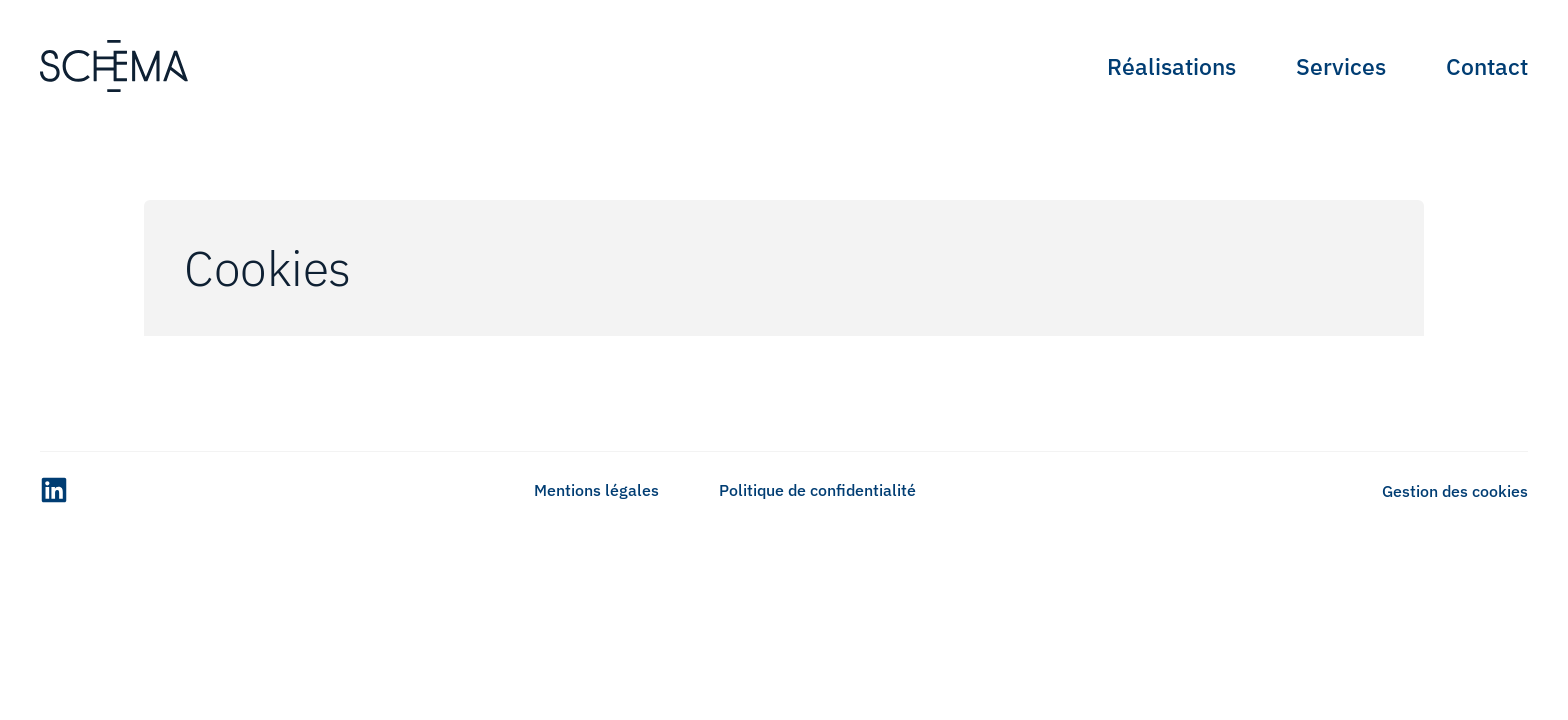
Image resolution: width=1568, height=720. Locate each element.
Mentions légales (596, 490)
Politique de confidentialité (817, 490)
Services (1341, 66)
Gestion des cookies (1455, 491)
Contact (1487, 66)
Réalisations (1171, 66)
